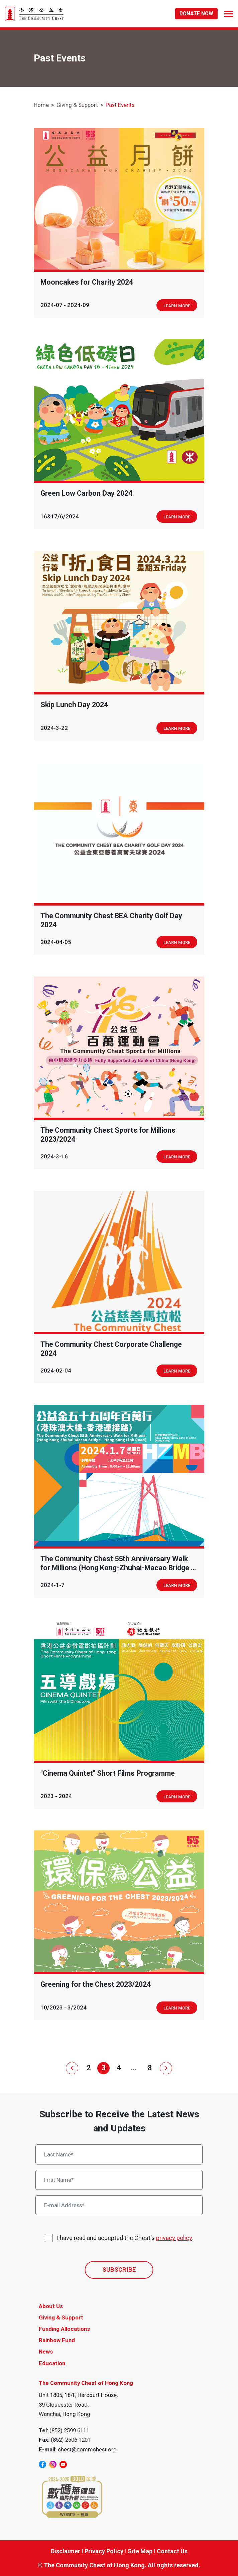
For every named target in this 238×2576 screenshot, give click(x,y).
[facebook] (42, 2464)
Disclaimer (65, 2551)
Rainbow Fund (57, 2340)
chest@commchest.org (87, 2449)
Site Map (140, 2551)
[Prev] (73, 2068)
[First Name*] (119, 2180)
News (46, 2351)
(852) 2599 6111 (69, 2430)
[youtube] (63, 2464)
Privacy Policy (104, 2551)
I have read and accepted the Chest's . (125, 2237)
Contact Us (172, 2551)
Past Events (120, 105)
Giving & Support (77, 105)
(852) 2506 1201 (71, 2439)
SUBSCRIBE (119, 2269)
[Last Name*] (119, 2154)
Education (52, 2363)
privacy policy (174, 2237)
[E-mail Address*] (119, 2205)
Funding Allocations (64, 2328)
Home (41, 105)
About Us (51, 2306)
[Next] (164, 2068)
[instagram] (52, 2464)
